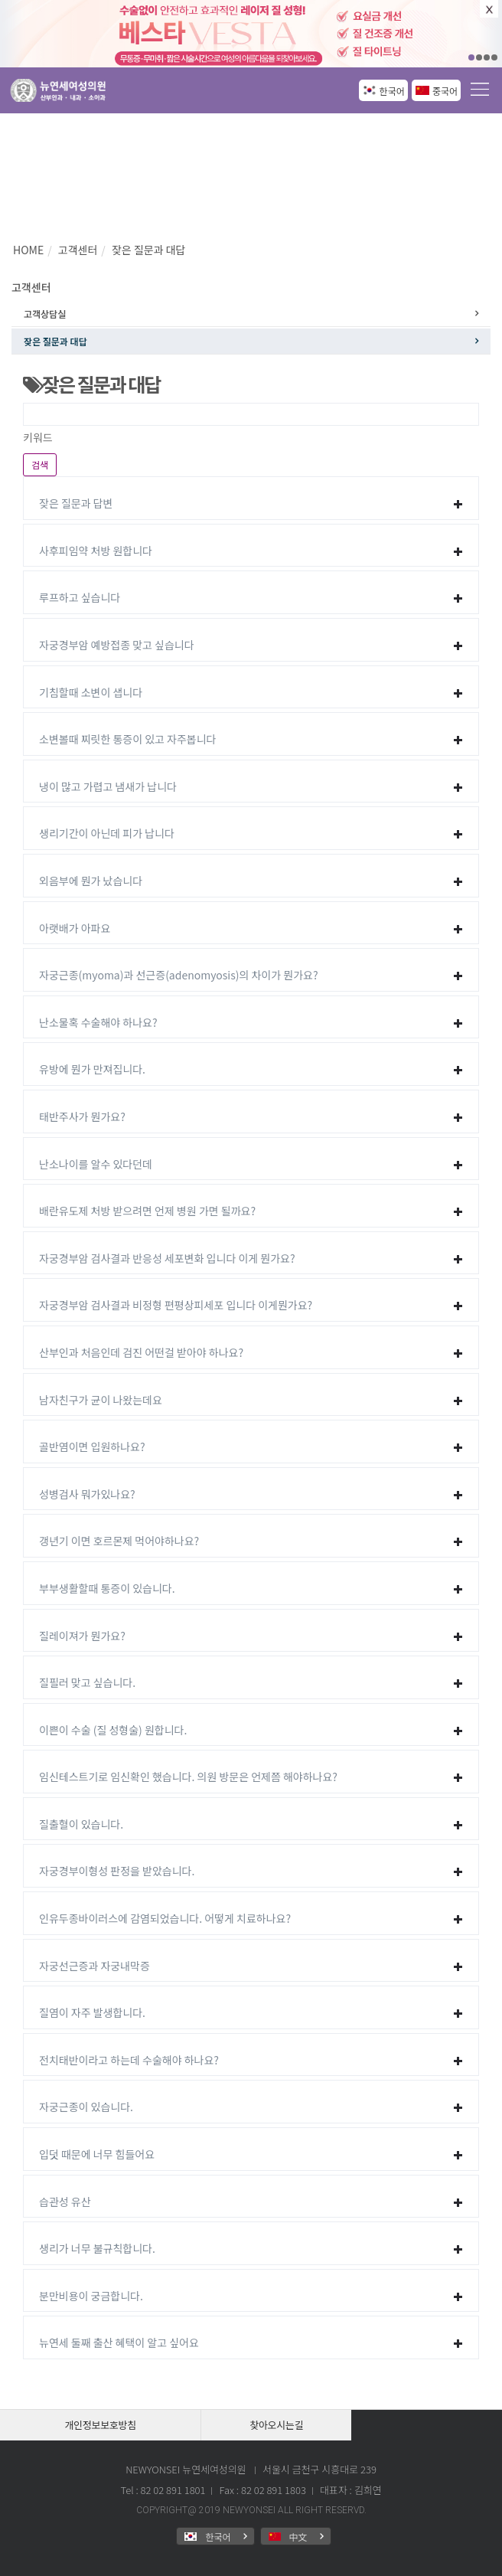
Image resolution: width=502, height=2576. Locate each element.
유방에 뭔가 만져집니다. (92, 1069)
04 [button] (494, 57)
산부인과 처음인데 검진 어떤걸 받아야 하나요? (141, 1352)
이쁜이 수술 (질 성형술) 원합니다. (113, 1729)
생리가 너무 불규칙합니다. (97, 2248)
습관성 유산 (65, 2201)
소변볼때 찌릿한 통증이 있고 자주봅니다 (128, 739)
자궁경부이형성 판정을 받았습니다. (116, 1870)
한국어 (392, 90)
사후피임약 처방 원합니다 (95, 550)
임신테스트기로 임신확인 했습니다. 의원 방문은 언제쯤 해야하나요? (188, 1776)
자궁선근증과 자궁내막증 (94, 1965)
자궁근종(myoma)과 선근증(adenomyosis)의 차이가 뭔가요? (178, 974)
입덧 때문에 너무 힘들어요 (97, 2154)
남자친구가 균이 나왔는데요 (100, 1399)
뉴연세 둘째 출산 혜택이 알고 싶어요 (119, 2342)
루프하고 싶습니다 (79, 597)
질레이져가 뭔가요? (82, 1635)
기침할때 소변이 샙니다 (90, 692)
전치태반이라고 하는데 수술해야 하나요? (129, 2060)
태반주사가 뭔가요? (82, 1116)
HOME (28, 249)
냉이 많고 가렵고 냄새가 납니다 (108, 786)
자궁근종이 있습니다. (86, 2106)
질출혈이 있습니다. (81, 1824)
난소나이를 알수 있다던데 (95, 1164)
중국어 (445, 90)
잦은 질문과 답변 (75, 503)
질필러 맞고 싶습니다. (87, 1682)
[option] (251, 33)
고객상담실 (45, 313)
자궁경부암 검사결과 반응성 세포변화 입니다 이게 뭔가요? (167, 1258)
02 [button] (479, 57)
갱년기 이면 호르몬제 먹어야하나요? (119, 1540)
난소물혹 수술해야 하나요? (98, 1022)
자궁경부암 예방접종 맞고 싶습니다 (116, 644)
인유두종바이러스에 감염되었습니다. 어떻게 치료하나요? (165, 1918)
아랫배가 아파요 (74, 928)
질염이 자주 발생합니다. (92, 2012)
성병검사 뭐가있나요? (87, 1494)
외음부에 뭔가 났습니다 (90, 880)
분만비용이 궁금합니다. (91, 2295)
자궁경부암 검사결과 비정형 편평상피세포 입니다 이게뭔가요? (175, 1305)
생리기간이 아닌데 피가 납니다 (106, 833)
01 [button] (471, 57)
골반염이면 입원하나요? (92, 1446)
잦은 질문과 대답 (148, 249)
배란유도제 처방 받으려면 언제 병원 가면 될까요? (147, 1210)
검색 (39, 464)
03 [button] (487, 57)
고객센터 (78, 249)
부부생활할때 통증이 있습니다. (107, 1588)
